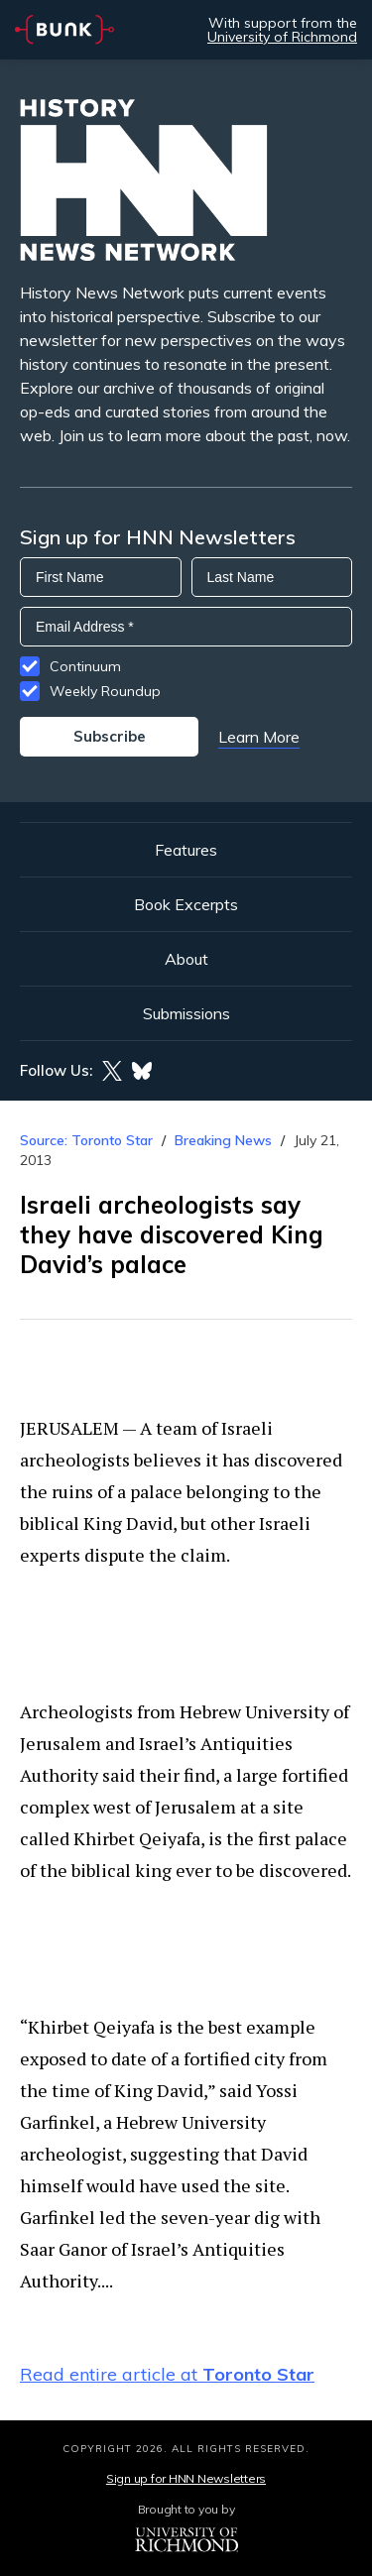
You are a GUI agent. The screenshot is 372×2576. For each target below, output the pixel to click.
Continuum (85, 666)
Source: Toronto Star (86, 1140)
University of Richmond (282, 37)
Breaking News (223, 1140)
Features (186, 850)
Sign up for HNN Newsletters (186, 2478)
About (186, 959)
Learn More (259, 737)
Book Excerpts (186, 904)
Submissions (186, 1013)
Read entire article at (167, 2374)
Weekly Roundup (105, 691)
